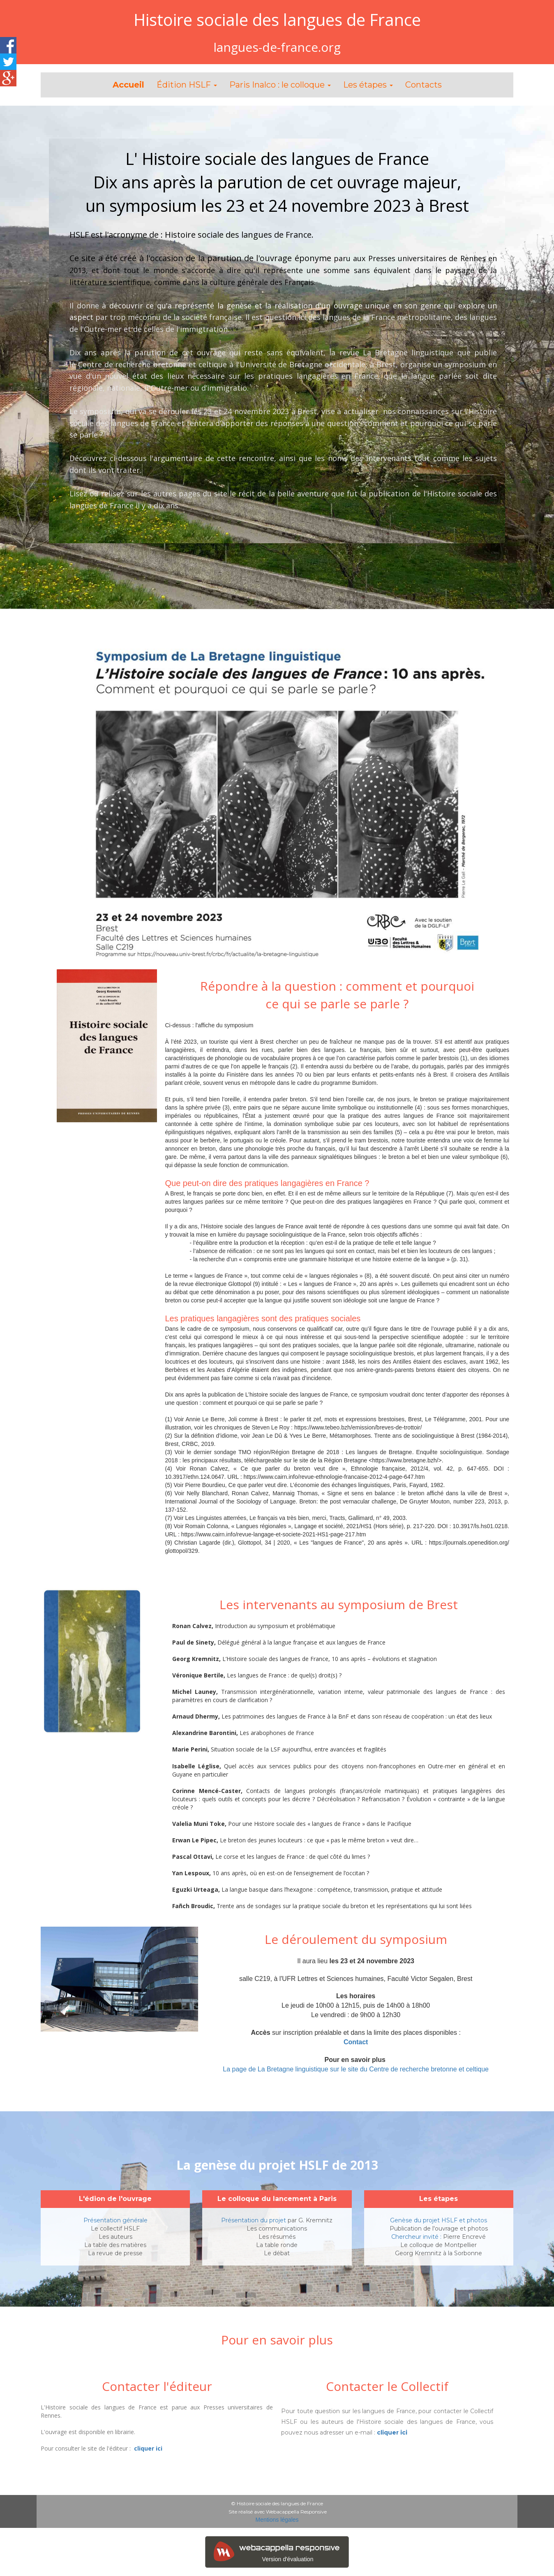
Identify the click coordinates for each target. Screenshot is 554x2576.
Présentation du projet (254, 2220)
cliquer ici (148, 2448)
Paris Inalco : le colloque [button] (280, 85)
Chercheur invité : (416, 2236)
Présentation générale (115, 2220)
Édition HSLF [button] (187, 85)
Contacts (423, 85)
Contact (356, 2042)
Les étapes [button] (368, 85)
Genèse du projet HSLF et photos (438, 2220)
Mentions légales (276, 2519)
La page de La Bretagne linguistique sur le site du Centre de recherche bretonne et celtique (356, 2069)
